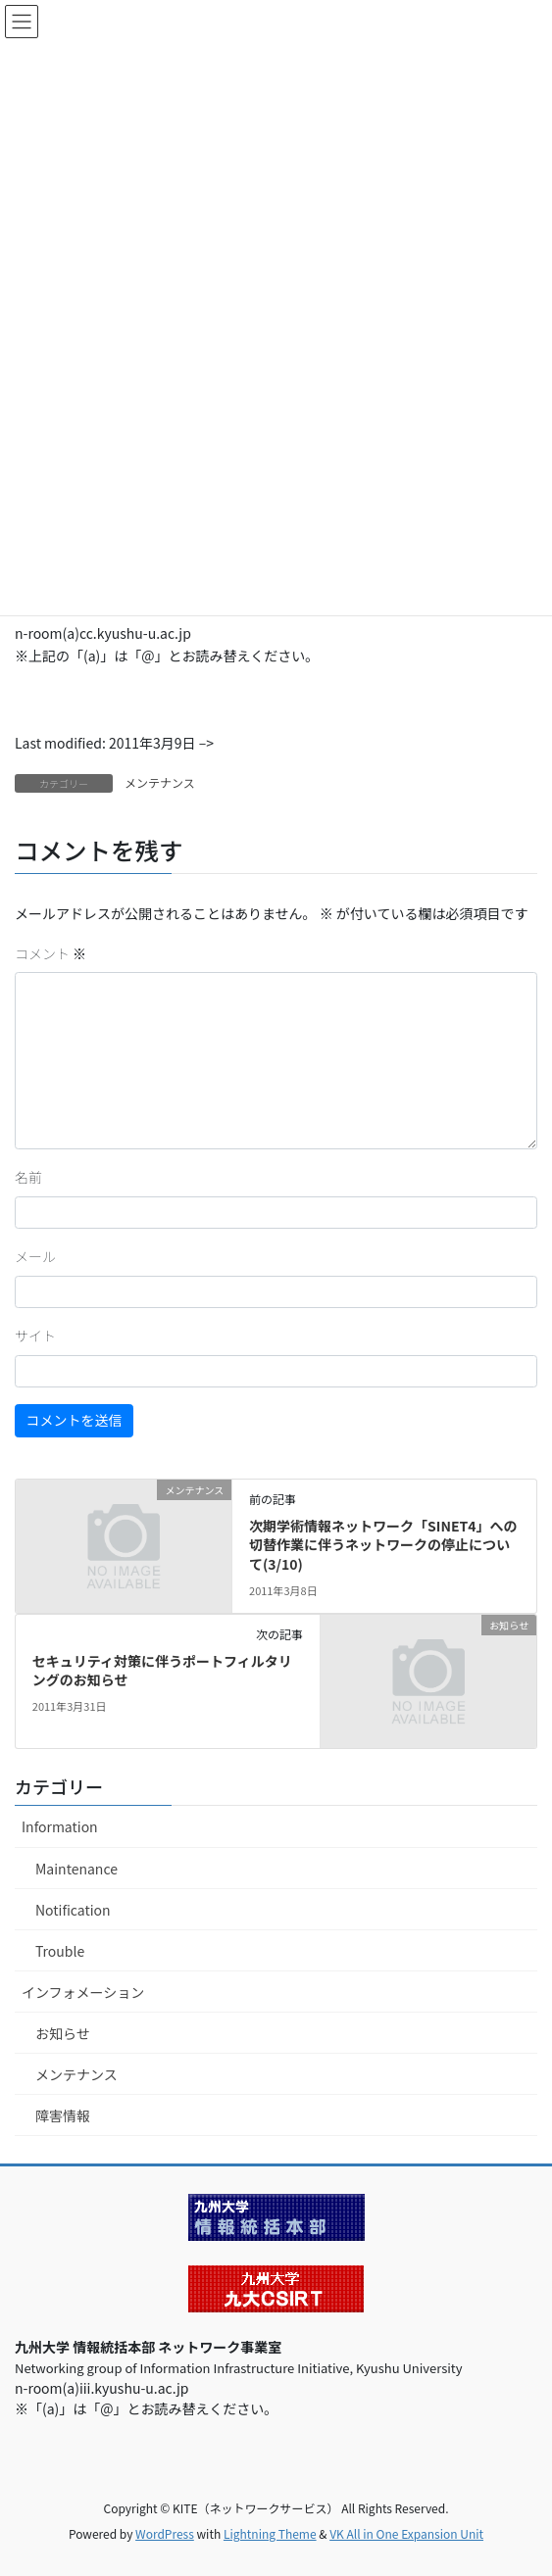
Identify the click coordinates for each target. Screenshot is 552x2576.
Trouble (59, 1951)
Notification (73, 1910)
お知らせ (62, 2033)
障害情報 (62, 2115)
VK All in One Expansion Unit (406, 2533)
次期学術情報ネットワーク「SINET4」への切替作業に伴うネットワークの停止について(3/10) (383, 1545)
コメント (50, 953)
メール (35, 1256)
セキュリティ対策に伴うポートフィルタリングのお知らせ (162, 1670)
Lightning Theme (270, 2533)
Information (60, 1826)
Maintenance (76, 1868)
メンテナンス (160, 782)
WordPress (164, 2533)
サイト (35, 1335)
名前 (28, 1177)
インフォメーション (83, 1992)
